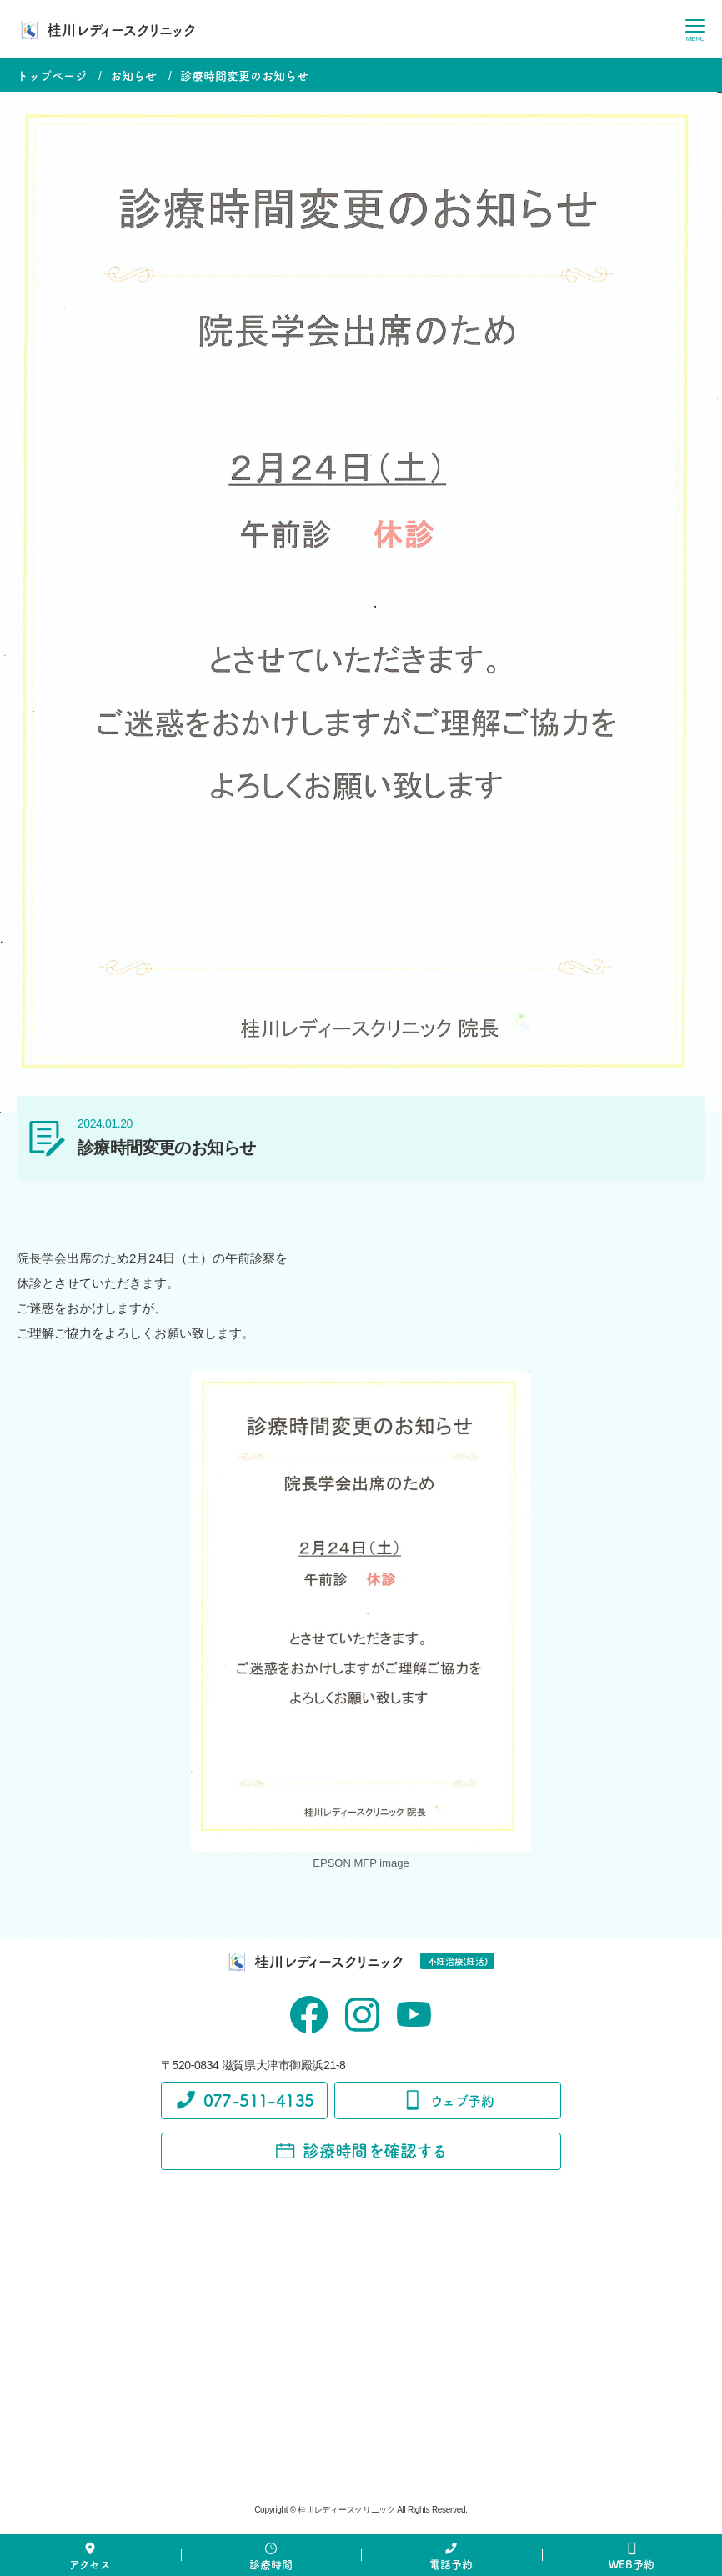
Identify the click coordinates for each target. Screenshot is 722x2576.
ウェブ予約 (448, 2100)
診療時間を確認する (361, 2150)
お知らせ (133, 75)
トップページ (52, 75)
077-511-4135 (244, 2100)
